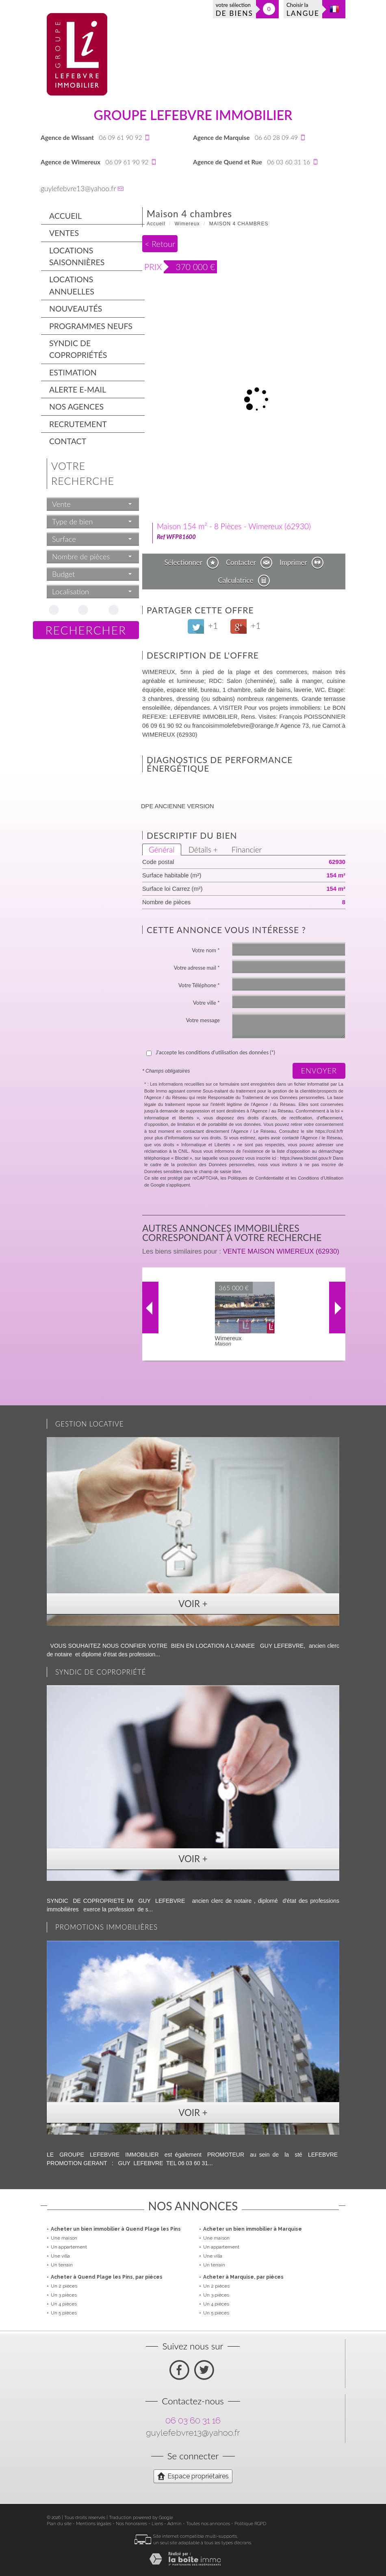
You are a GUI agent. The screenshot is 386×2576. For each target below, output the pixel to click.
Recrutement (78, 424)
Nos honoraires (131, 2523)
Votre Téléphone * (199, 985)
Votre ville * (206, 1002)
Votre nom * (206, 950)
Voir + (193, 1603)
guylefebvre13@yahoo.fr (78, 188)
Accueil (65, 215)
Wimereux (187, 224)
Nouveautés (75, 308)
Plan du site (59, 2523)
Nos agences (76, 406)
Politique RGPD (250, 2523)
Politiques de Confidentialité (256, 1178)
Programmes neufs (90, 326)
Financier (247, 849)
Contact (67, 441)
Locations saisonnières (76, 256)
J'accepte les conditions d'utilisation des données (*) (215, 1052)
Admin (174, 2523)
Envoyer (319, 1070)
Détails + (203, 849)
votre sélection (234, 9)
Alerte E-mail (77, 389)
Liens (157, 2523)
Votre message (203, 1020)
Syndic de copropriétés (78, 349)
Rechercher (86, 630)
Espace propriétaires (193, 2476)
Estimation (73, 372)
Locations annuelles (71, 285)
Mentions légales (93, 2523)
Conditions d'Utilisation (320, 1178)
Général (162, 849)
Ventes (64, 233)
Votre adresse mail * (197, 967)
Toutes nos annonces (208, 2523)
